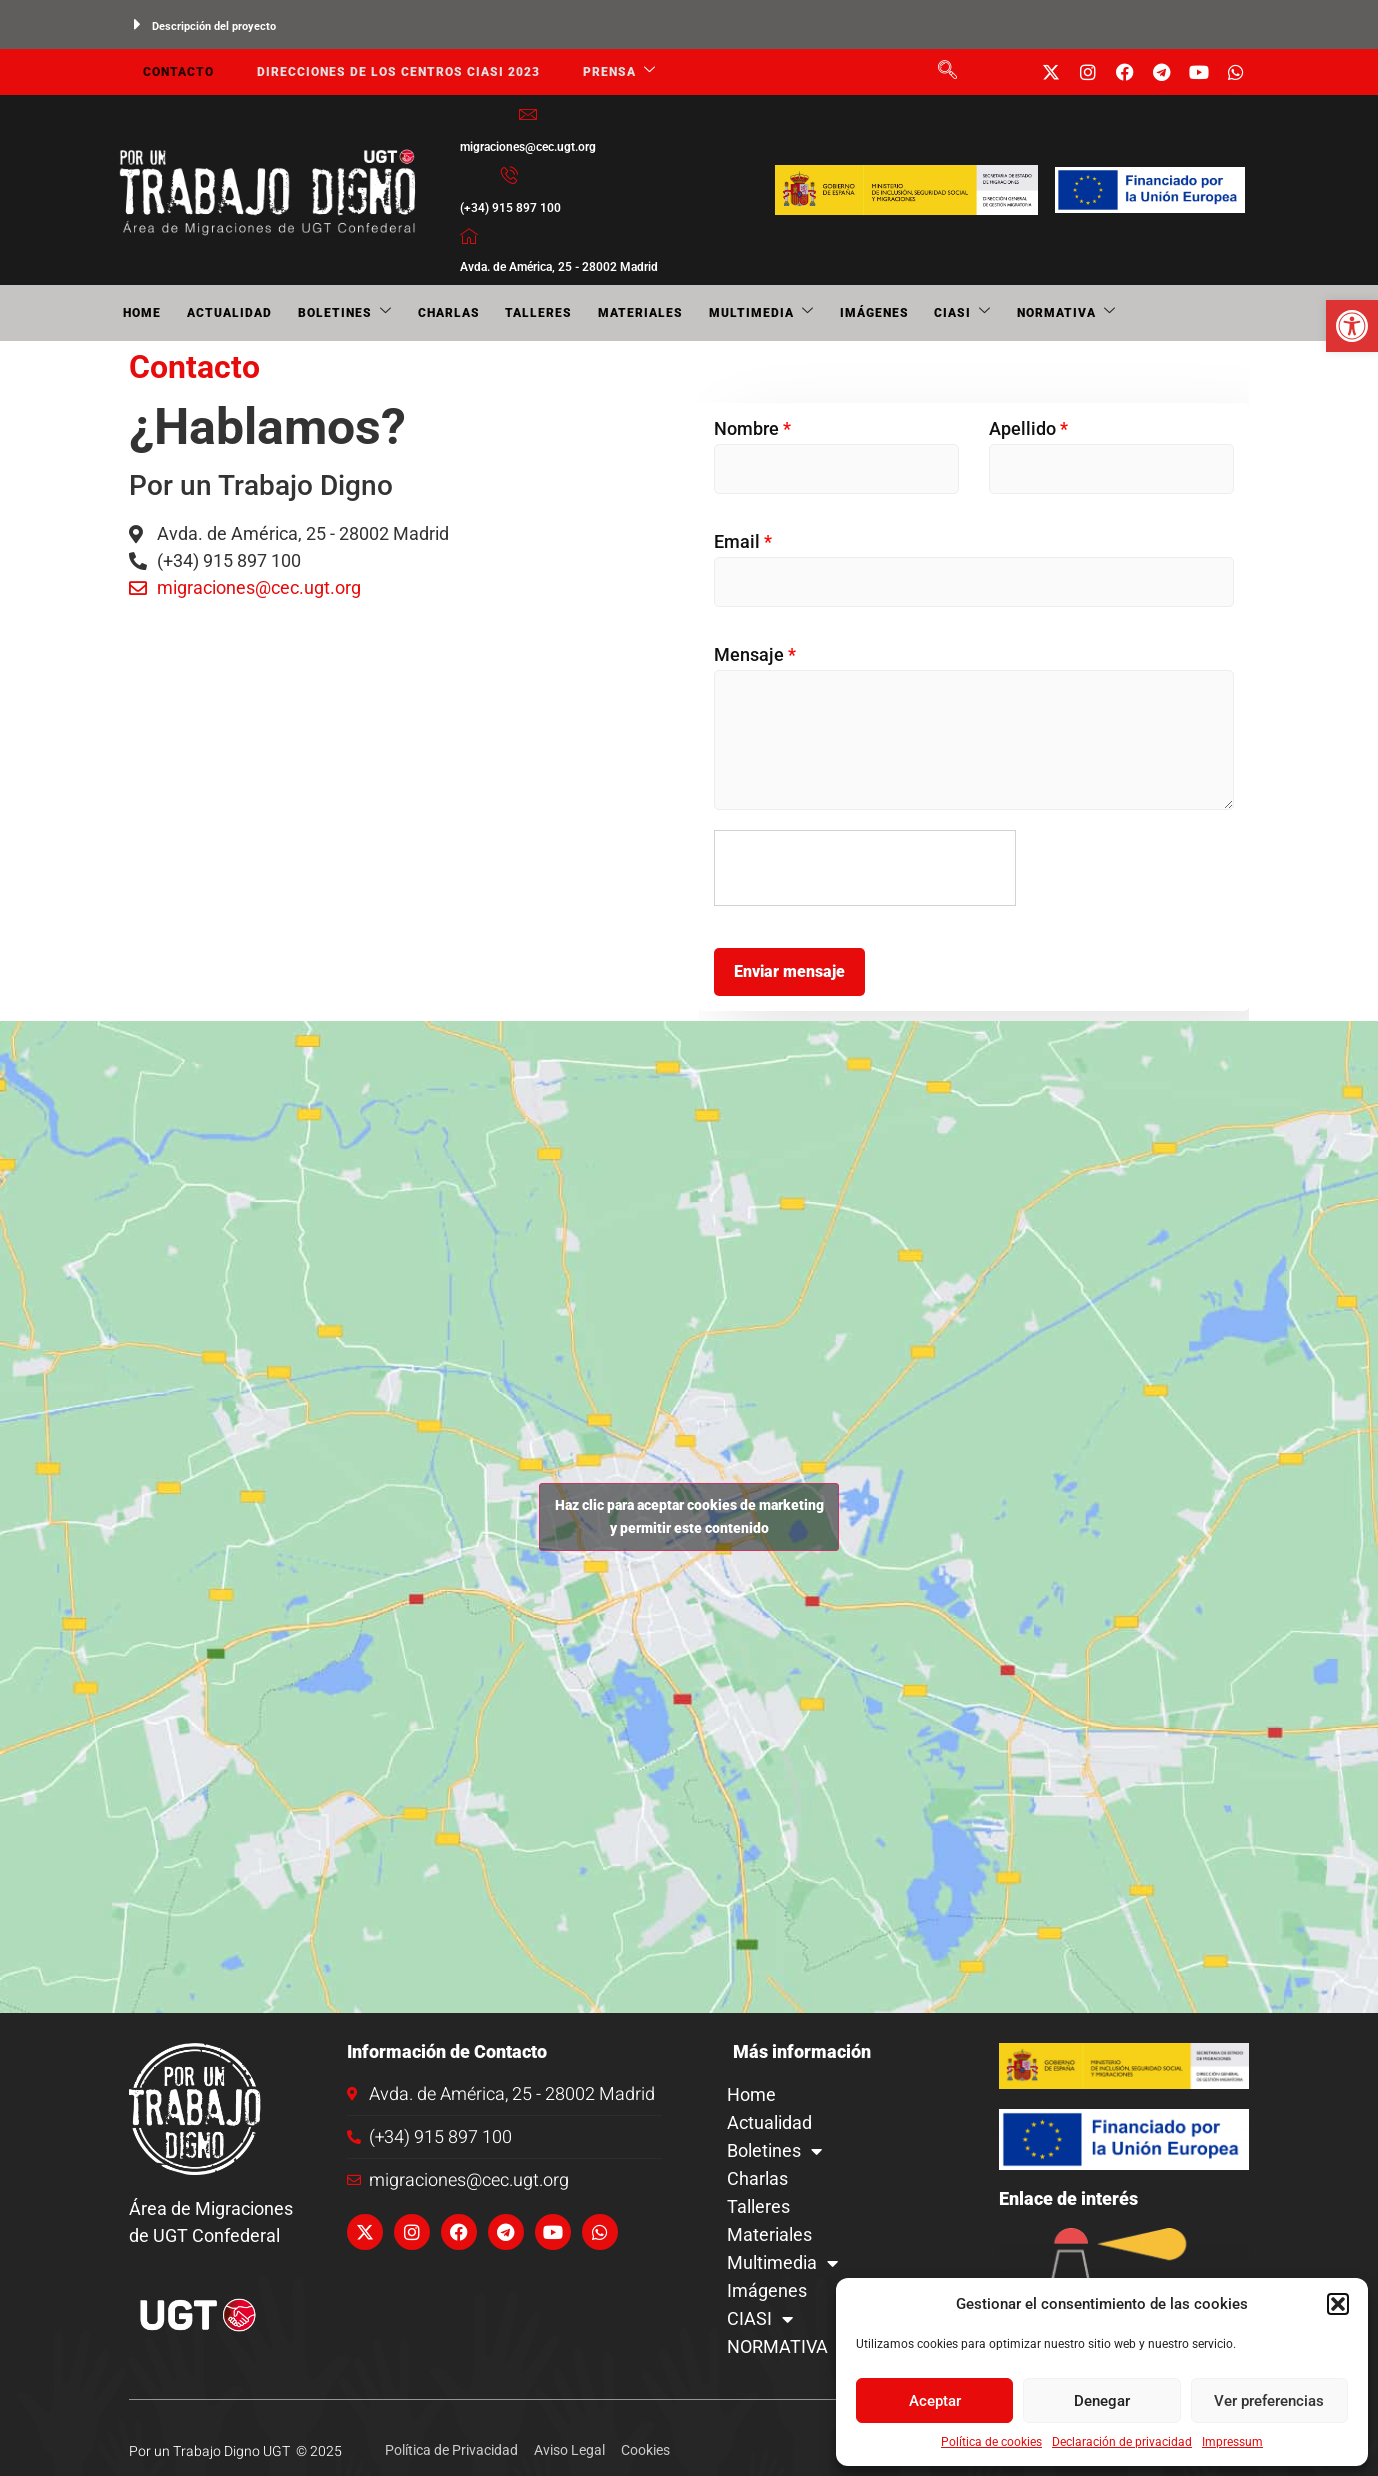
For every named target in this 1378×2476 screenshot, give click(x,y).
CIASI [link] (912, 313)
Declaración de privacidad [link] (1122, 2442)
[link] (1352, 326)
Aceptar (935, 2401)
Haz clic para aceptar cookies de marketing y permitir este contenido (689, 1516)
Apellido (1028, 428)
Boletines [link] (329, 313)
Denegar (1102, 2401)
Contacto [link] (174, 72)
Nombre (752, 428)
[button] (1338, 2304)
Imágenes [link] (829, 313)
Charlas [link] (427, 313)
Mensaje (755, 654)
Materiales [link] (607, 313)
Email (743, 541)
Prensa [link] (609, 72)
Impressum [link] (1232, 2442)
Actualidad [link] (219, 313)
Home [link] (138, 313)
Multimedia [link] (722, 313)
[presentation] (866, 869)
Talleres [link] (511, 313)
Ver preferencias (1269, 2401)
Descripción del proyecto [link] (214, 26)
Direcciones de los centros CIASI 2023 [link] (391, 72)
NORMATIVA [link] (1010, 313)
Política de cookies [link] (991, 2442)
